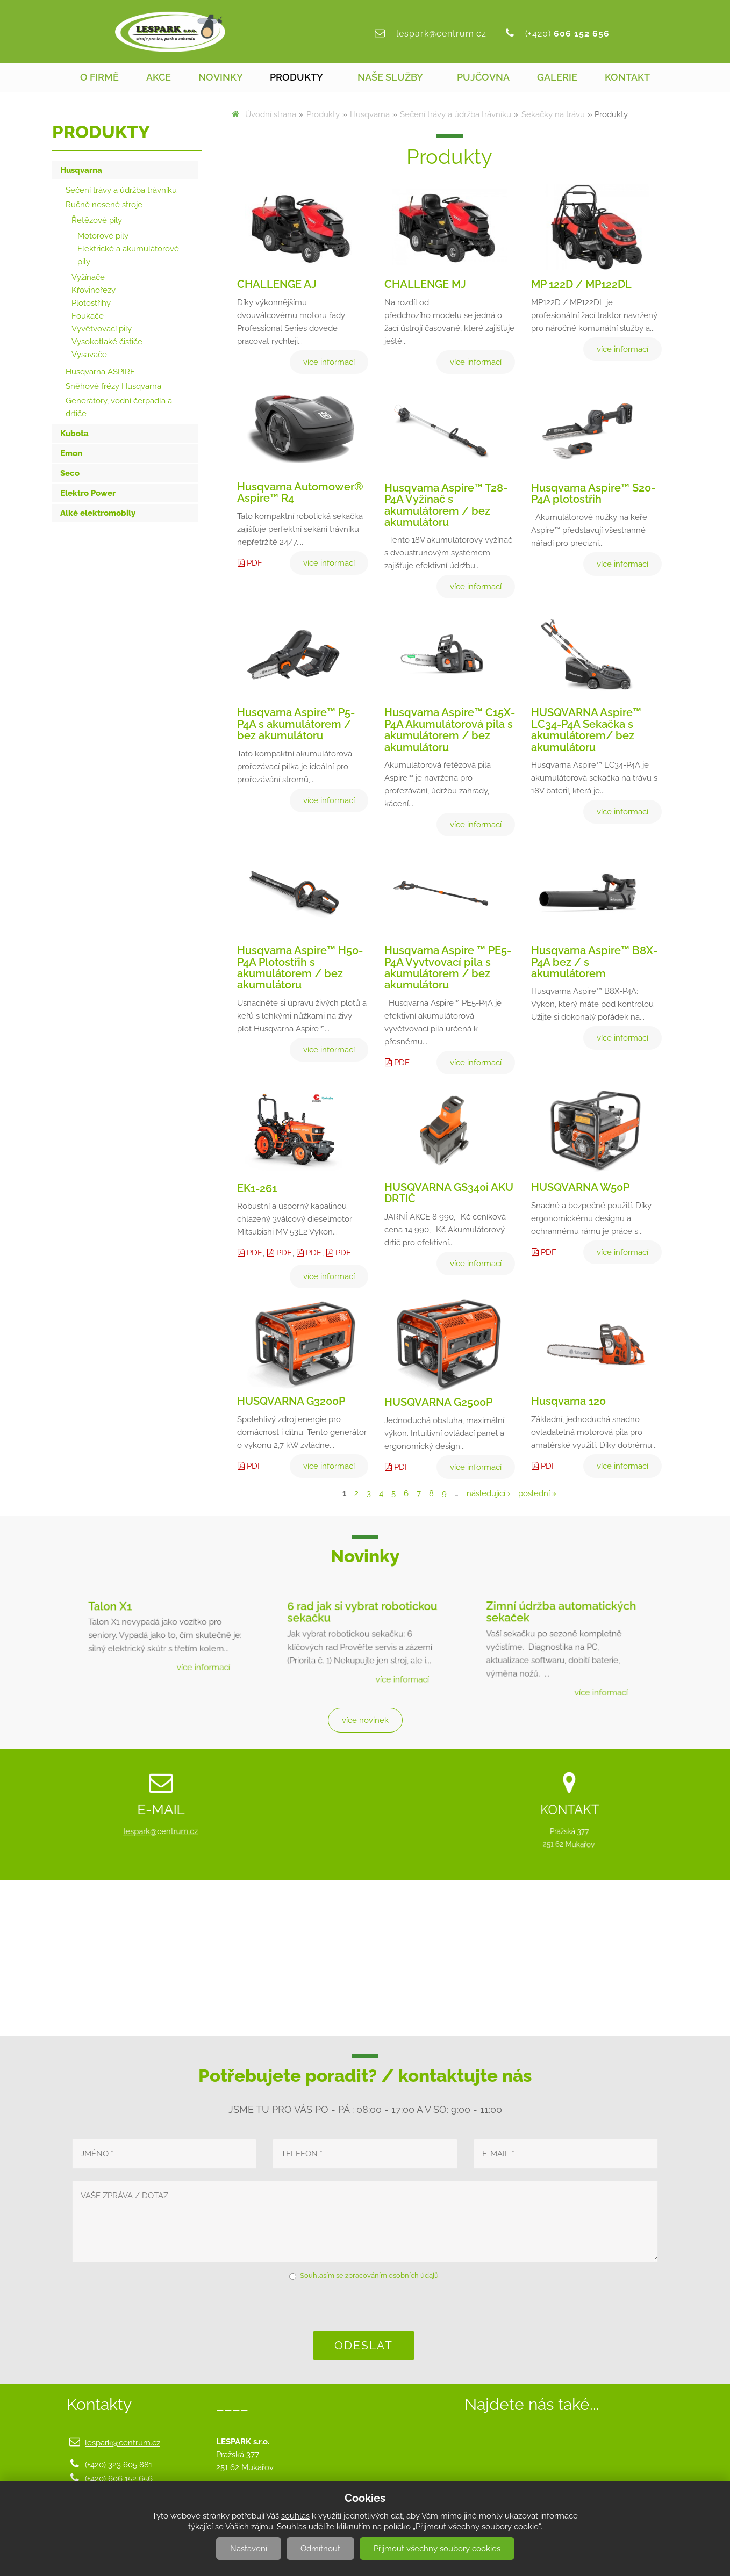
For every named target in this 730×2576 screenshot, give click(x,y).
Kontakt (627, 77)
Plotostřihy (91, 303)
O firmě (99, 77)
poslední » (537, 1493)
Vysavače (89, 354)
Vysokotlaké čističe (106, 342)
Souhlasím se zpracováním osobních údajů (369, 2275)
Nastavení (248, 2548)
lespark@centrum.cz (441, 33)
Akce (158, 77)
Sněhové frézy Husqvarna (113, 386)
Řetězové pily (96, 220)
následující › (488, 1493)
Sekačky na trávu (553, 114)
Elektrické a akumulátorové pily (128, 255)
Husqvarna (370, 114)
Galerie (557, 77)
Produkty (296, 77)
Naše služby (390, 77)
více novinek (365, 1720)
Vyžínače (88, 277)
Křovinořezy (93, 290)
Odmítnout (320, 2548)
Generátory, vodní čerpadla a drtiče (119, 407)
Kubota (74, 433)
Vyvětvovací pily (101, 329)
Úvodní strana (270, 114)
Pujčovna (483, 77)
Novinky (220, 77)
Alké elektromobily (97, 513)
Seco (70, 473)
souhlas (295, 2516)
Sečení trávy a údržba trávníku (455, 114)
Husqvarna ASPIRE (100, 372)
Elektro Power (88, 493)
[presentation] (365, 2305)
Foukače (87, 316)
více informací (196, 1659)
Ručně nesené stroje (104, 205)
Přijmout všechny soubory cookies (437, 2548)
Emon (71, 453)
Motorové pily (102, 236)
